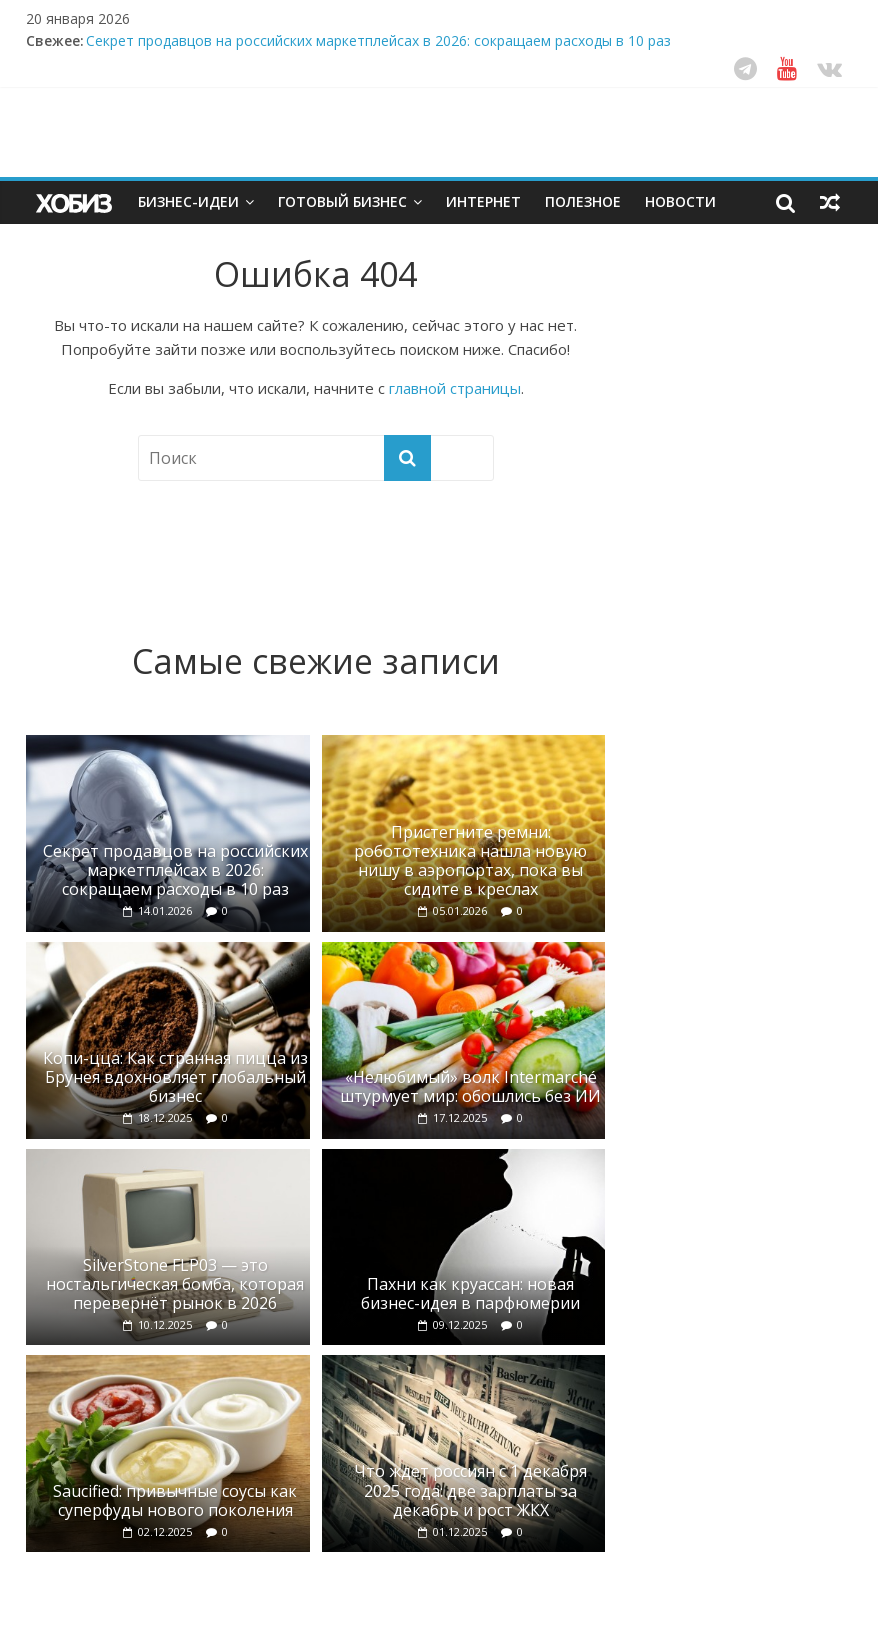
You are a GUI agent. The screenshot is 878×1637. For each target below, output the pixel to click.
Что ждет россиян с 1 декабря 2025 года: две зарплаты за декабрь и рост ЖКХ (470, 1490)
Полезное (583, 201)
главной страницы (455, 388)
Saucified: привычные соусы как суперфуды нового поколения (175, 1500)
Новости (680, 201)
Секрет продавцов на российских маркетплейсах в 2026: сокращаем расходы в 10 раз (378, 40)
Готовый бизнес (342, 201)
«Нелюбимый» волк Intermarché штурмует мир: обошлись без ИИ (470, 1086)
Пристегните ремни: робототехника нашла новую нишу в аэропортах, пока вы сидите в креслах (470, 861)
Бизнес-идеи (188, 201)
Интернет (483, 201)
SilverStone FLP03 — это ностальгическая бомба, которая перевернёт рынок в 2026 (175, 1284)
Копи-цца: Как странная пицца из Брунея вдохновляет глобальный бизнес (175, 1077)
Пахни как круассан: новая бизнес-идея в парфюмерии (470, 1293)
